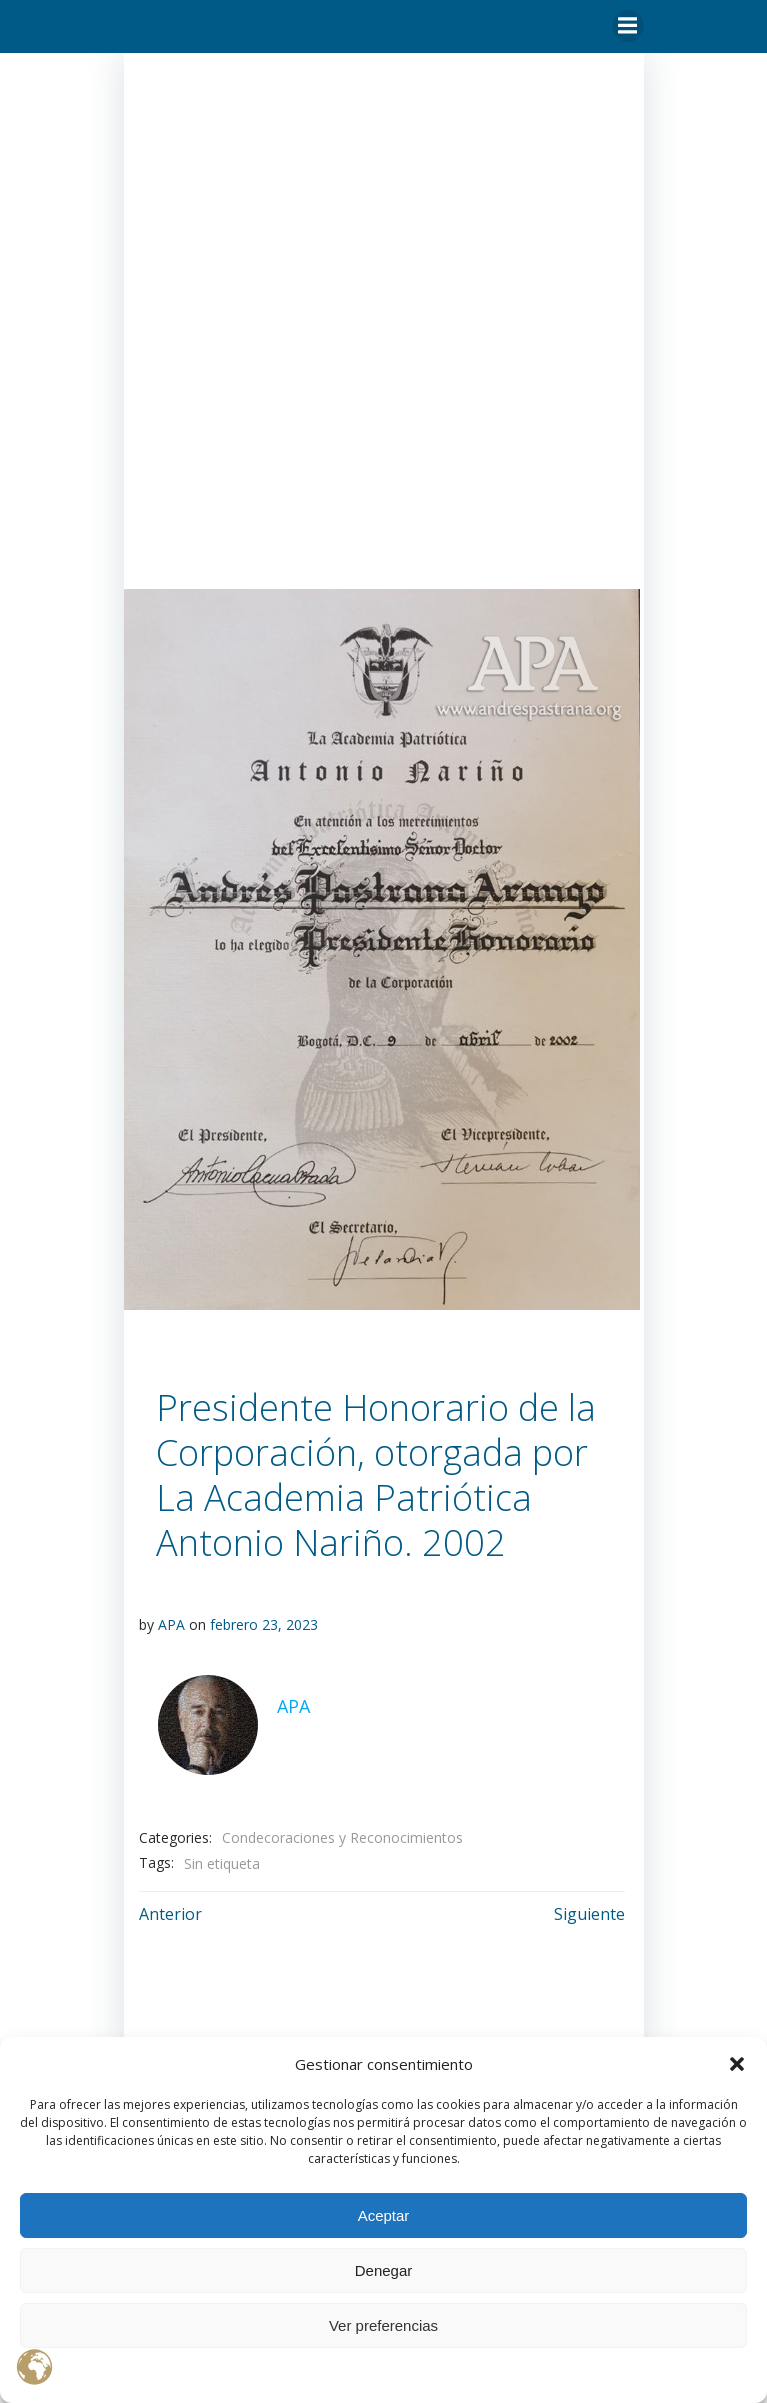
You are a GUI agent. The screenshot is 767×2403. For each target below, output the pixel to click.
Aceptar (384, 2215)
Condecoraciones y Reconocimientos (342, 1836)
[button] (737, 2064)
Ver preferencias (383, 2325)
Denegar (384, 2270)
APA (171, 1625)
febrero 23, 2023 (264, 1625)
